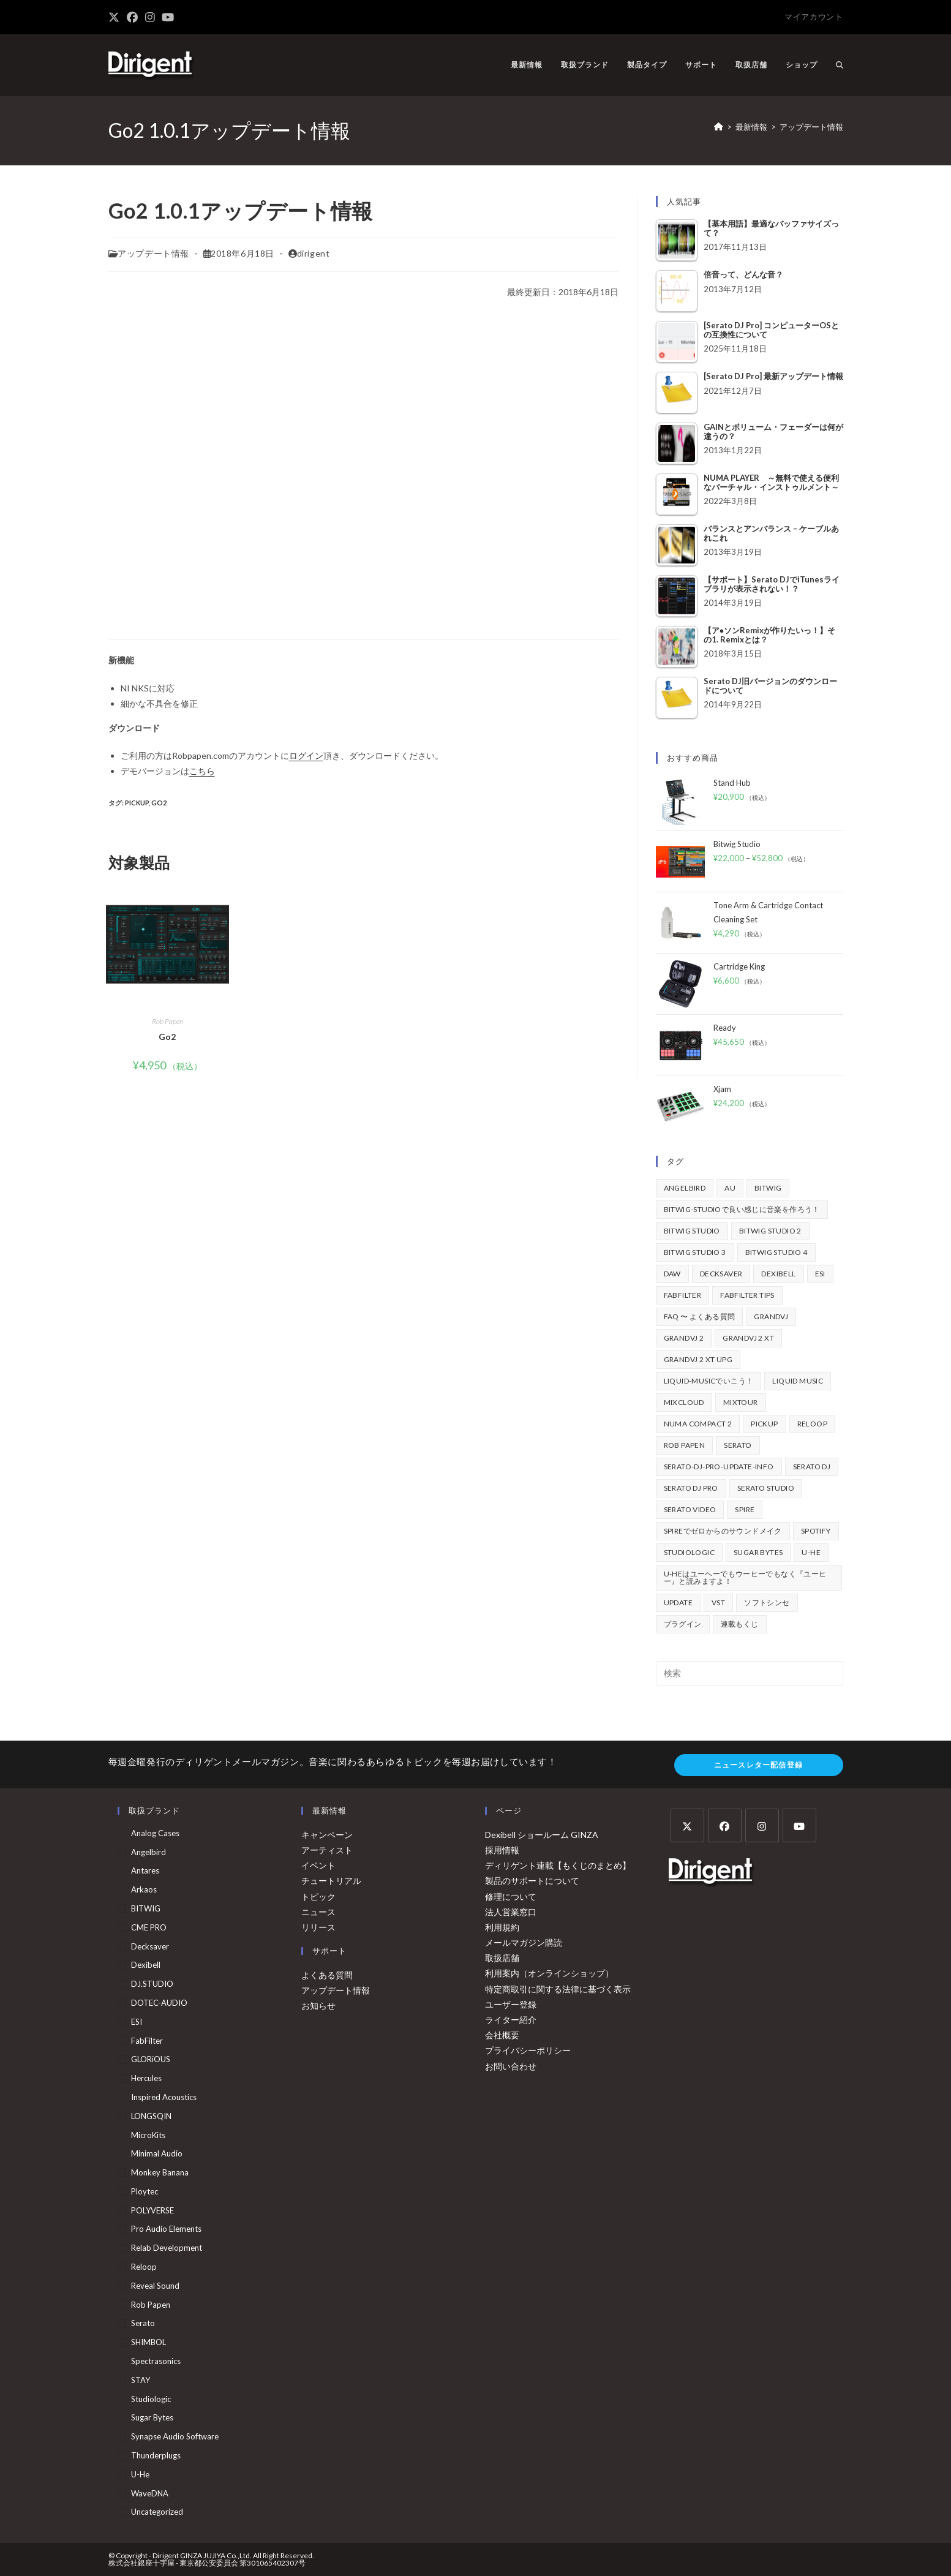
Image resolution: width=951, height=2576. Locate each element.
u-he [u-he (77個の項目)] (811, 1552)
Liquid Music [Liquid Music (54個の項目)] (797, 1380)
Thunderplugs (156, 2455)
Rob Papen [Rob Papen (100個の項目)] (684, 1445)
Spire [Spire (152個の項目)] (744, 1509)
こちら (202, 771)
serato (143, 2323)
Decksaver (150, 1946)
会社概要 (502, 2035)
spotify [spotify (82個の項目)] (816, 1530)
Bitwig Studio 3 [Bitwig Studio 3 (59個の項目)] (695, 1252)
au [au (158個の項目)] (729, 1187)
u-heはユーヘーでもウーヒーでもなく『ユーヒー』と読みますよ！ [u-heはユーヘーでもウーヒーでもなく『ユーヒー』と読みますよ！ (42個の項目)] (745, 1577)
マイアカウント (813, 16)
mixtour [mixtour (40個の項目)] (740, 1402)
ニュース (318, 1912)
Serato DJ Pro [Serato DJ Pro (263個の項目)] (691, 1488)
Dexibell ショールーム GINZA (541, 1834)
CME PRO (149, 1927)
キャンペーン (327, 1834)
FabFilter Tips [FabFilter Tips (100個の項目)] (747, 1295)
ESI (136, 2022)
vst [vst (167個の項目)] (718, 1602)
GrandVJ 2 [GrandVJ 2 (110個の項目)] (684, 1338)
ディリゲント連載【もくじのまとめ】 (558, 1865)
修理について (510, 1896)
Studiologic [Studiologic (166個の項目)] (689, 1552)
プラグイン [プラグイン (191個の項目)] (683, 1624)
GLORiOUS (150, 2059)
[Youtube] (799, 1825)
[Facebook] (725, 1825)
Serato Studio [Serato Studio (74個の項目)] (765, 1488)
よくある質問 (327, 1975)
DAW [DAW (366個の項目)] (672, 1273)
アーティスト (327, 1850)
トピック (318, 1896)
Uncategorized (157, 2512)
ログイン (306, 755)
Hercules (146, 2078)
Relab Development (166, 2248)
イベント (318, 1865)
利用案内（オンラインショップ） (549, 1973)
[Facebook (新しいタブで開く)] (132, 17)
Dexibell (145, 1965)
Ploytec (144, 2191)
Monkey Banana (160, 2172)
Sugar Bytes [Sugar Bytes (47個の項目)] (758, 1552)
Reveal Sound (155, 2286)
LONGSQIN (151, 2116)
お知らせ (318, 2005)
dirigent (313, 253)
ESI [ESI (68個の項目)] (820, 1273)
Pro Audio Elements (166, 2229)
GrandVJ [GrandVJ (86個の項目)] (771, 1316)
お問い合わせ (510, 2066)
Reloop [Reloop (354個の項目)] (812, 1423)
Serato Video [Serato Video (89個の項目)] (690, 1509)
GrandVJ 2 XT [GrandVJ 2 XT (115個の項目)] (748, 1338)
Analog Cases (155, 1833)
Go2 (167, 1036)
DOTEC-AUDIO (159, 2003)
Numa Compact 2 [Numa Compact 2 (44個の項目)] (698, 1423)
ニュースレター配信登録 (758, 1764)
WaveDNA (149, 2493)
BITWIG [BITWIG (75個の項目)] (767, 1187)
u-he (140, 2474)
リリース (318, 1927)
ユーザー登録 (510, 2004)
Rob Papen (167, 1021)
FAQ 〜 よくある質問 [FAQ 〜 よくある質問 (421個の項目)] (699, 1316)
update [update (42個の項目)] (678, 1602)
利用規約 (502, 1927)
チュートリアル (331, 1880)
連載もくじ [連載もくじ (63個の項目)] (740, 1624)
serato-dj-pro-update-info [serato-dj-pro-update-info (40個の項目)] (719, 1466)
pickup (137, 803)
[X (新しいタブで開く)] (115, 17)
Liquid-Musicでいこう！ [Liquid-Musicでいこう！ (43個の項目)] (709, 1380)
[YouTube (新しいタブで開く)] (168, 17)
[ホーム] (718, 127)
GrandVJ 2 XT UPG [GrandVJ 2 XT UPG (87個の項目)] (698, 1359)
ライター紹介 (510, 2019)
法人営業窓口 (510, 1912)
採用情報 (502, 1850)
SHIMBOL (148, 2342)
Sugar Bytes (152, 2417)
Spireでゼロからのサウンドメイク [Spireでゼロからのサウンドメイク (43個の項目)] (723, 1530)
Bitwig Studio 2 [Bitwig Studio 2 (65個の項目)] (770, 1230)
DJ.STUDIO (152, 1984)
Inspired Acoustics (164, 2097)
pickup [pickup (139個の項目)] (764, 1423)
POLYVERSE (152, 2210)
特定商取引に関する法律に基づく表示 (558, 1989)
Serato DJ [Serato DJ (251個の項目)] (812, 1466)
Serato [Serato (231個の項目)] (737, 1445)
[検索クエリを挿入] (749, 1673)
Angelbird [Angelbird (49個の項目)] (685, 1187)
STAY (140, 2380)
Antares (145, 1870)
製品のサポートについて (532, 1880)
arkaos (144, 1889)
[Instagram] (762, 1825)
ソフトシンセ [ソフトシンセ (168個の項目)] (766, 1602)
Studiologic (151, 2399)
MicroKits (148, 2135)
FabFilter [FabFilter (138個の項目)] (683, 1295)
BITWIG (145, 1908)
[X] (687, 1825)
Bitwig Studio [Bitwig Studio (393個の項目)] (692, 1230)
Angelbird (148, 1852)
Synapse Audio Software (175, 2436)
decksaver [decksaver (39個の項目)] (721, 1273)
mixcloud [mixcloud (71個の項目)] (684, 1402)
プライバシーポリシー (528, 2050)
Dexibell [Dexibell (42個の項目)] (778, 1273)
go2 (159, 803)
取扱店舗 (502, 1958)
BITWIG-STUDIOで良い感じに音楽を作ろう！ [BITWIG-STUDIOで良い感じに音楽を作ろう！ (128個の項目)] (742, 1209)
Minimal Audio (156, 2153)
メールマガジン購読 (523, 1942)
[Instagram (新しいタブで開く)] (150, 17)
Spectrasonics (156, 2361)
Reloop (144, 2267)
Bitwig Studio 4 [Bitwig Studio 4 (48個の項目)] (776, 1252)
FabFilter (147, 2041)
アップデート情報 (811, 127)
